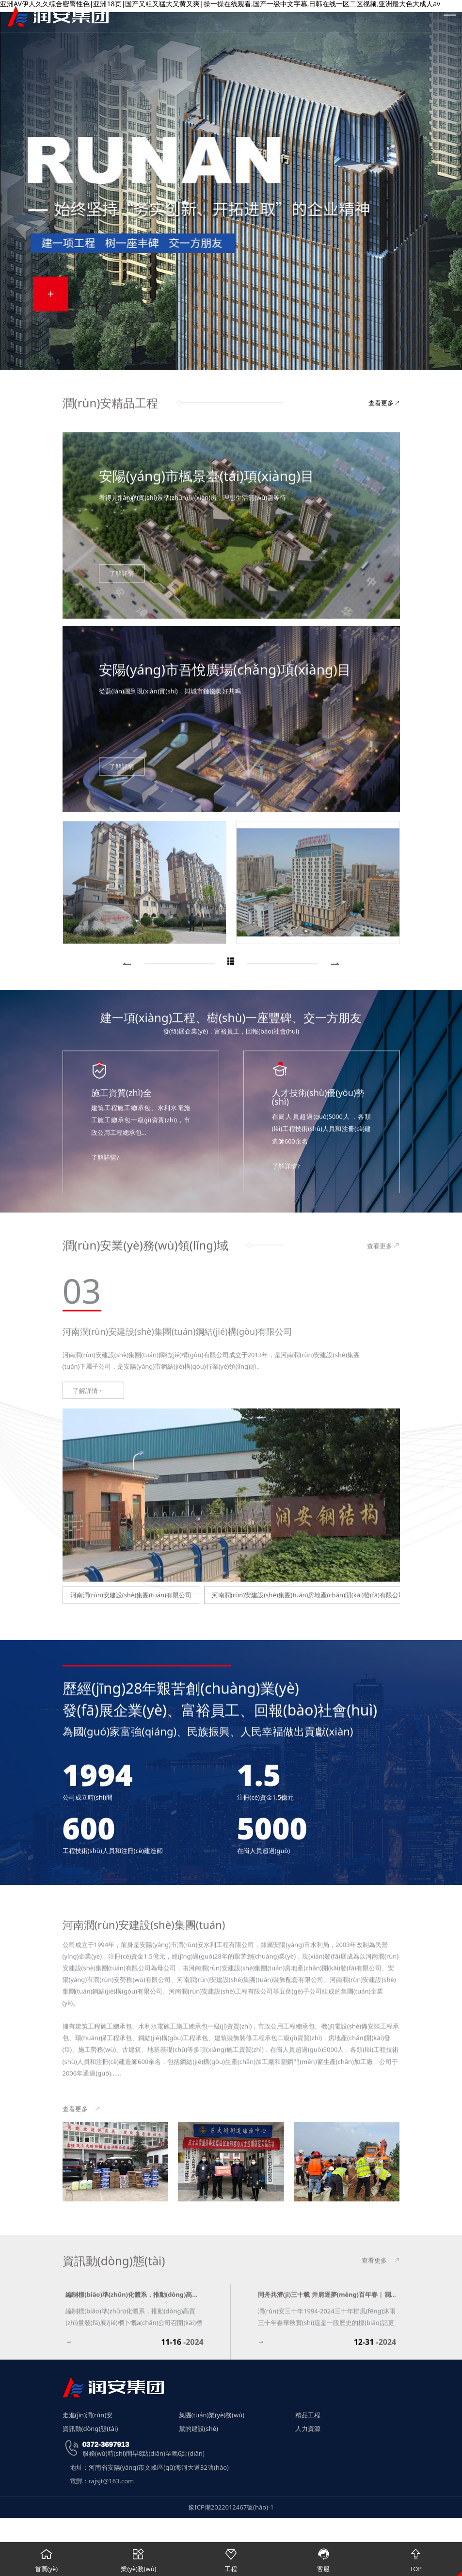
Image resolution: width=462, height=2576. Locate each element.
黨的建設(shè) (198, 2431)
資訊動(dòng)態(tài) (90, 2431)
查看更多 (384, 408)
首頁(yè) (46, 2557)
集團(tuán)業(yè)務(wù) (212, 2417)
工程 (231, 2557)
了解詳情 (88, 1629)
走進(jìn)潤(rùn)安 (88, 2417)
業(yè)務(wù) (139, 2557)
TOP (415, 2557)
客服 (323, 2557)
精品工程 (307, 2417)
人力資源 (307, 2431)
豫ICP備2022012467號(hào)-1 (230, 2509)
